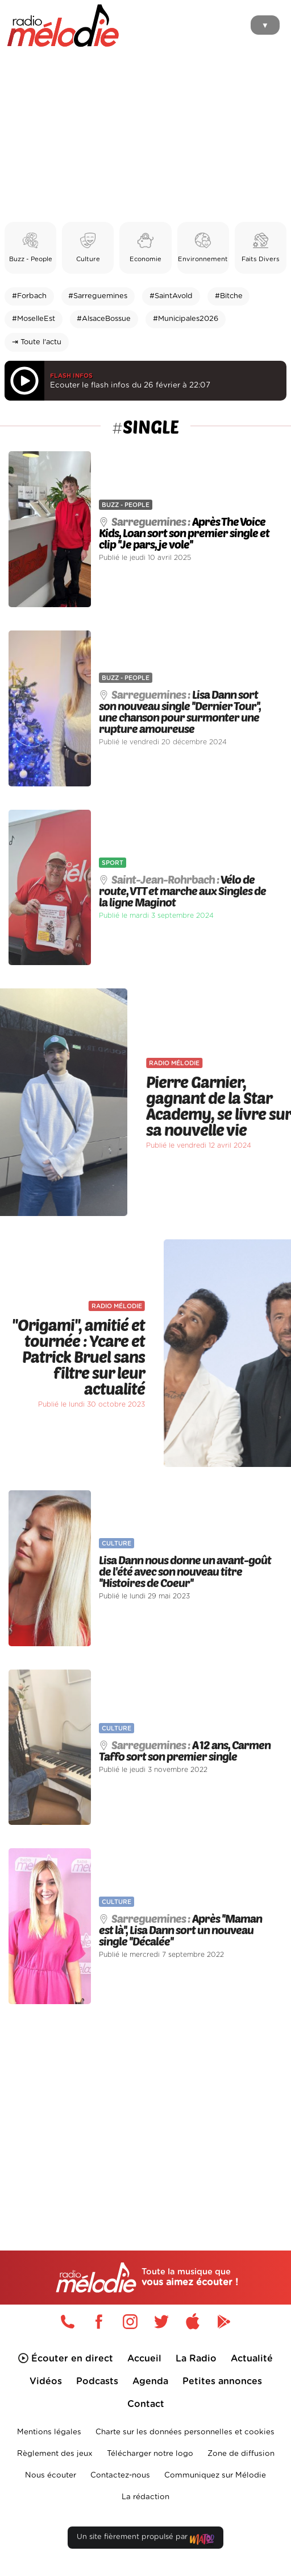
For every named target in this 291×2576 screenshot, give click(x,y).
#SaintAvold (171, 296)
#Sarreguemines (97, 296)
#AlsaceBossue (104, 319)
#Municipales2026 (185, 319)
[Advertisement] (145, 136)
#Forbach (29, 296)
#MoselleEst (33, 319)
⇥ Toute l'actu (36, 342)
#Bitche (229, 296)
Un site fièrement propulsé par (145, 2539)
